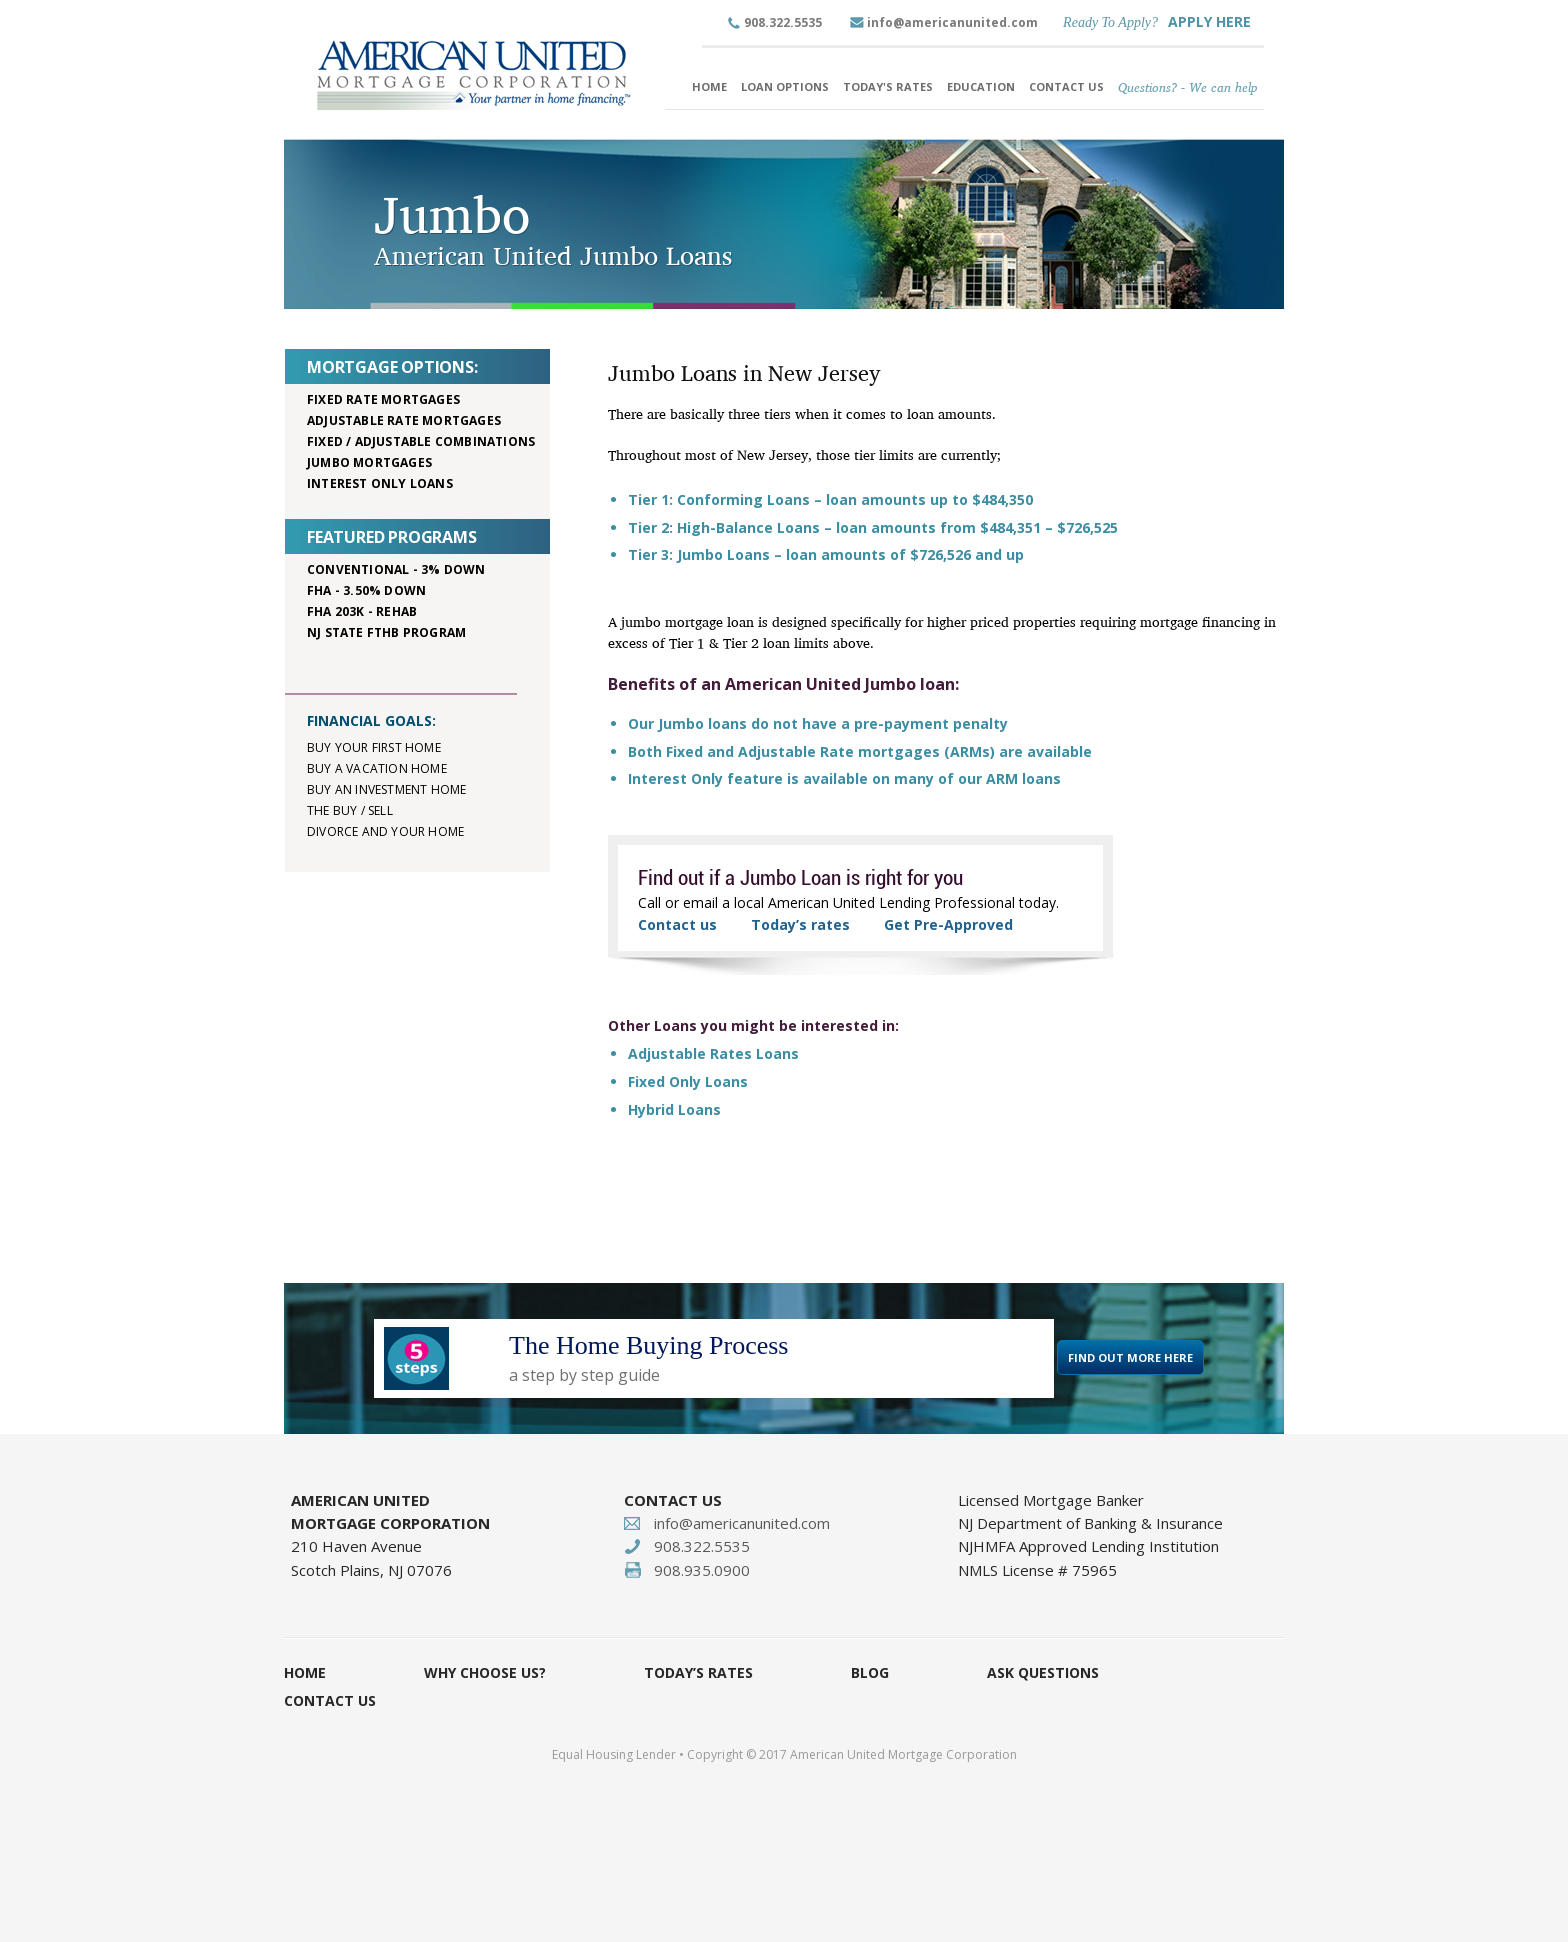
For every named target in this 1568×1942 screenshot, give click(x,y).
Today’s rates (800, 924)
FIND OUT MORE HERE (1130, 1357)
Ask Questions (1043, 1672)
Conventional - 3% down (396, 569)
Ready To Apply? (1110, 22)
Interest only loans (380, 483)
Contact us (677, 924)
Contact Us (1066, 86)
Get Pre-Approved (948, 924)
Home (709, 86)
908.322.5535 (783, 22)
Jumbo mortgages (369, 462)
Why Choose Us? (485, 1672)
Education (981, 86)
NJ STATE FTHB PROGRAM (386, 632)
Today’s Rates (698, 1672)
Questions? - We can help (1187, 87)
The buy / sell (350, 810)
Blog (870, 1672)
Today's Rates (888, 86)
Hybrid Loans (674, 1109)
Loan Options (785, 86)
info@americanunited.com (952, 22)
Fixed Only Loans (688, 1081)
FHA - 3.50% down (366, 590)
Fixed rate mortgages (383, 399)
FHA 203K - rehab (362, 611)
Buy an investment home (386, 789)
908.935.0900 (702, 1570)
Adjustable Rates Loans (713, 1053)
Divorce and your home (385, 831)
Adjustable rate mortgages (404, 420)
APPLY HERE (1209, 21)
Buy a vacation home (377, 768)
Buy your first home (374, 747)
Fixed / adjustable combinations (421, 441)
